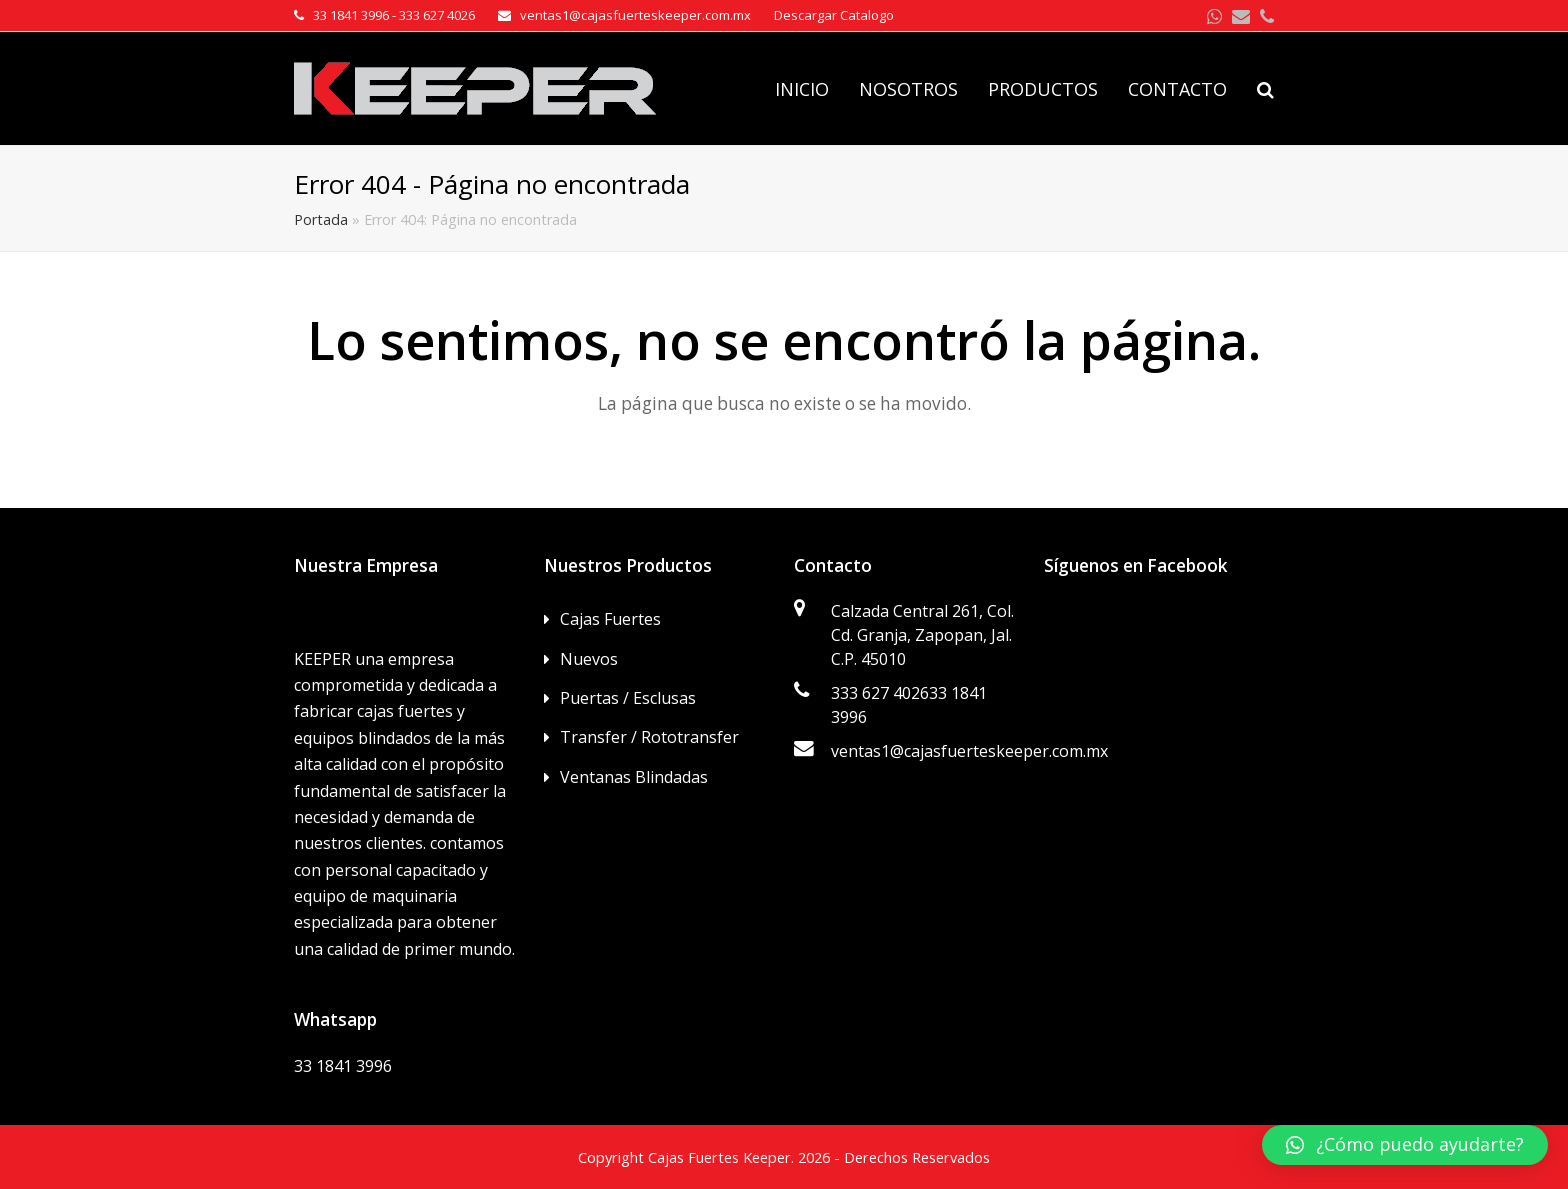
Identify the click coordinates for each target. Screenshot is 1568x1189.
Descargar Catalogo (834, 15)
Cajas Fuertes (610, 619)
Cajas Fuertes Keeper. (721, 1157)
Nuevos (589, 659)
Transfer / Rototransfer (649, 737)
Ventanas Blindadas (634, 777)
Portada (321, 219)
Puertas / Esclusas (628, 698)
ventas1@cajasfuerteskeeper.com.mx (969, 751)
